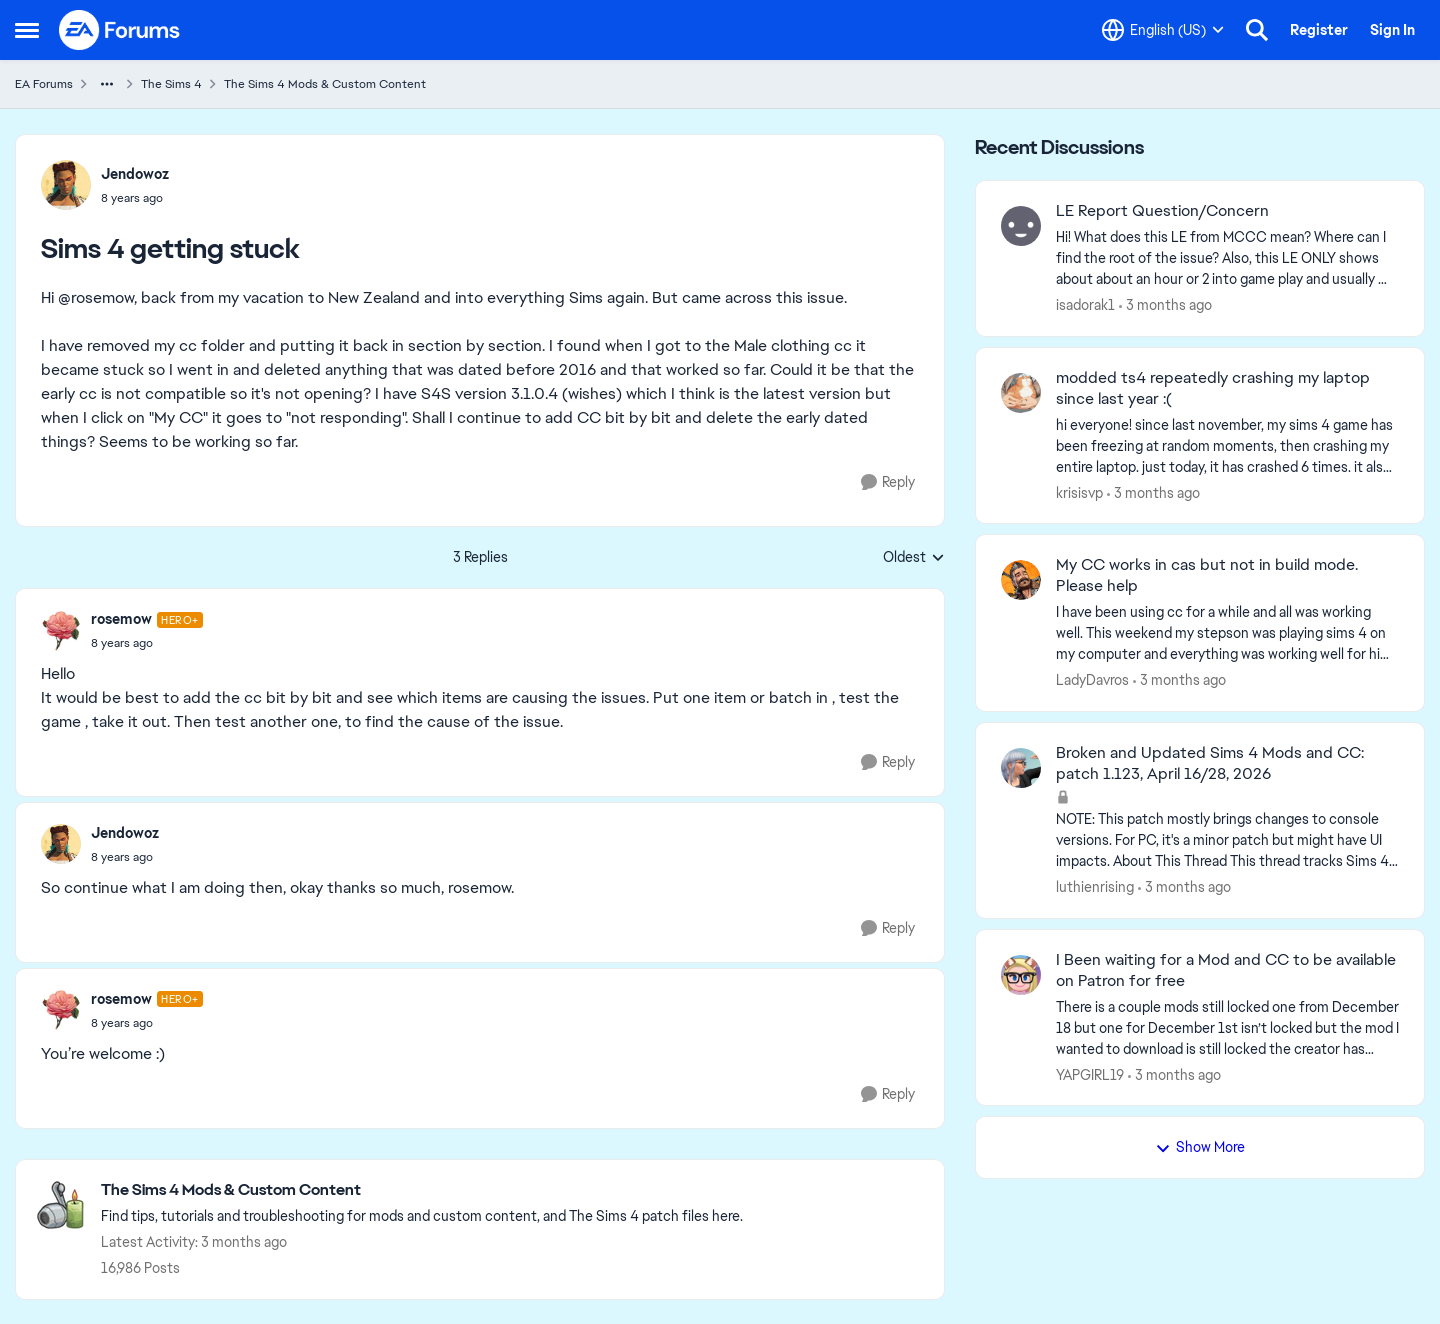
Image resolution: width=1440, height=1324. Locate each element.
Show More (1200, 1147)
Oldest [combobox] (914, 558)
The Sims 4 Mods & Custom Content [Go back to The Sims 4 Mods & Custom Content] (325, 84)
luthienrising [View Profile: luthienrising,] (1095, 887)
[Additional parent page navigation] (107, 84)
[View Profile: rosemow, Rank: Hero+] (61, 631)
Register (1319, 30)
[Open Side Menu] (27, 30)
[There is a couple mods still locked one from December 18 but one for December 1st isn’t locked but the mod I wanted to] (1227, 1027)
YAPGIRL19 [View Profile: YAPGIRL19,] (1090, 1074)
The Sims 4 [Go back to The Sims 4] (171, 84)
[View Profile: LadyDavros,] (1021, 580)
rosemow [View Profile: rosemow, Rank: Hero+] (121, 619)
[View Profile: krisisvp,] (1021, 393)
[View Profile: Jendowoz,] (66, 185)
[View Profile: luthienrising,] (1021, 768)
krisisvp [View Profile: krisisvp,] (1079, 492)
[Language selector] (1163, 30)
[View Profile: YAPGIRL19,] (1021, 975)
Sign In (1392, 30)
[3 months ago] (1165, 305)
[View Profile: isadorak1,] (1021, 226)
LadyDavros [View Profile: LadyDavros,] (1092, 680)
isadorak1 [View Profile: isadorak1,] (1085, 305)
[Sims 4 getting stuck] (147, 643)
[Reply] (888, 482)
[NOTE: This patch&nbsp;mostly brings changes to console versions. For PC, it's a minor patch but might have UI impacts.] (1227, 840)
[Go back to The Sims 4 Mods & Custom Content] (422, 1190)
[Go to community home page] (120, 30)
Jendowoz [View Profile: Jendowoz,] (135, 174)
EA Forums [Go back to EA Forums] (44, 84)
